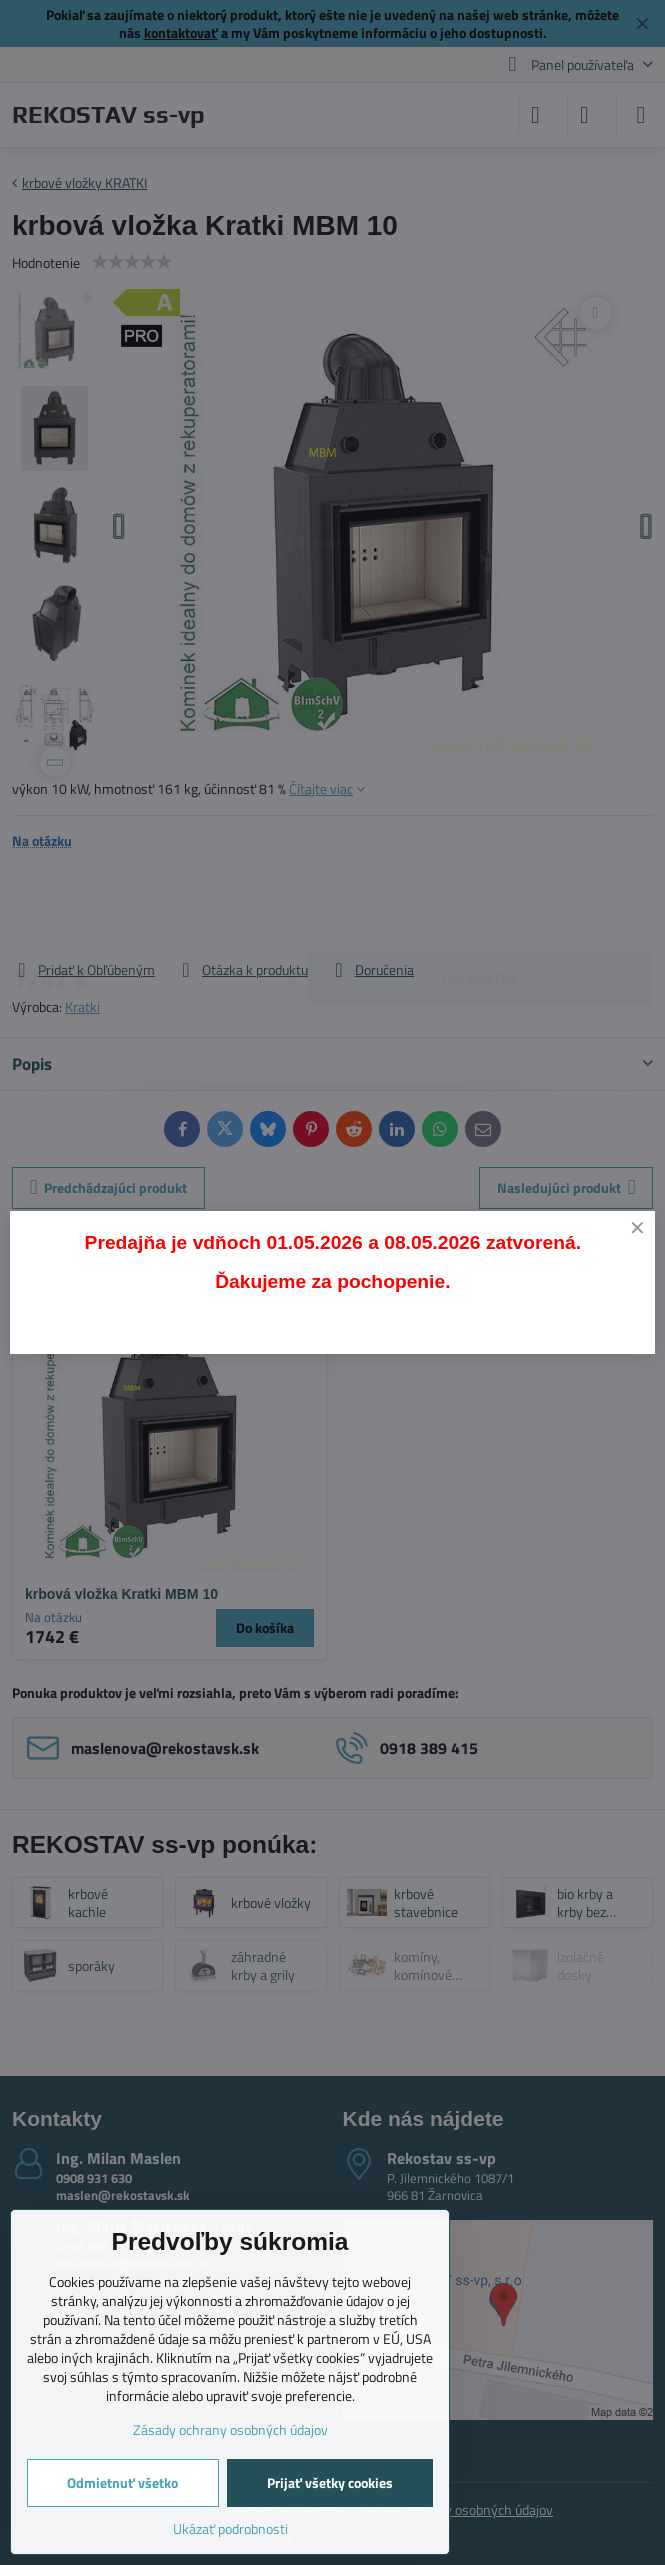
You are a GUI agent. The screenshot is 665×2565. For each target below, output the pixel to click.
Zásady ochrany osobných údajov (230, 2429)
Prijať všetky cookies (330, 2482)
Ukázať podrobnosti (230, 2528)
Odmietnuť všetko (122, 2482)
